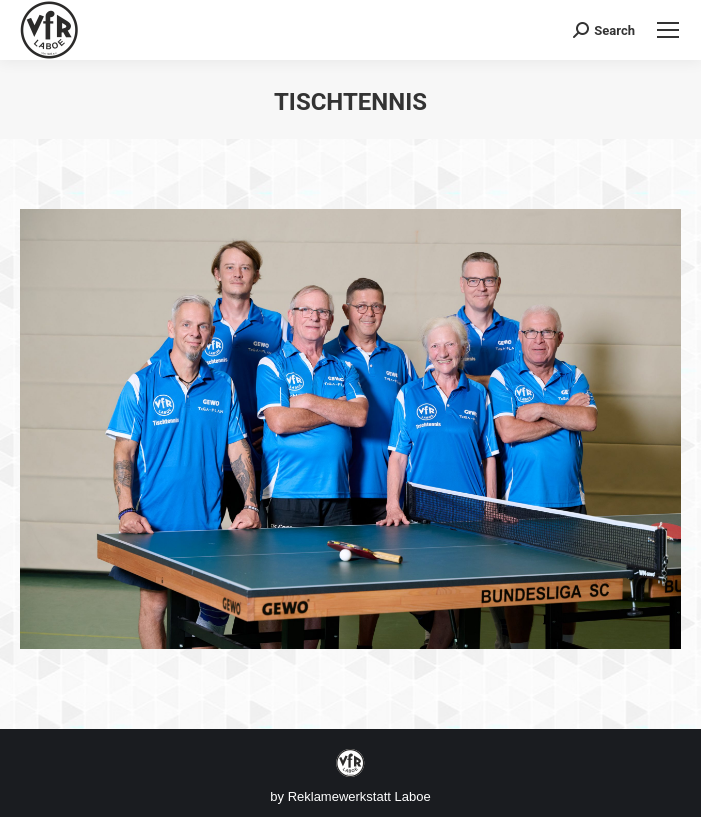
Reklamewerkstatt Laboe (359, 796)
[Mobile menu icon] (668, 30)
